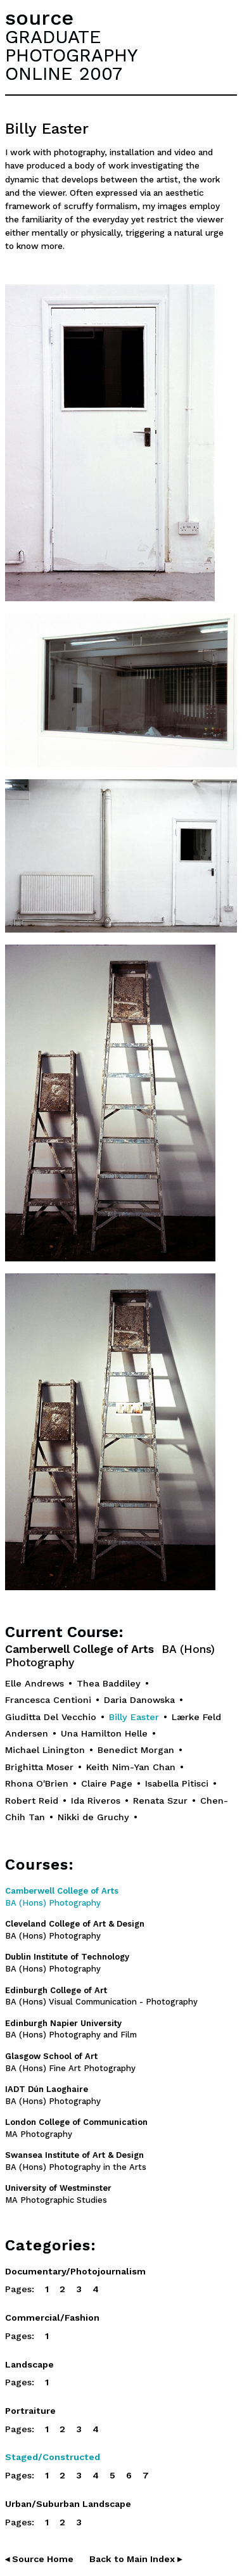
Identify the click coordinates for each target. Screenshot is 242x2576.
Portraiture (30, 2411)
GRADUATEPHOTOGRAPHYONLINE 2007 (71, 55)
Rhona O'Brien (36, 1783)
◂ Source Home (39, 2559)
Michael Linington (45, 1750)
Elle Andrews (34, 1683)
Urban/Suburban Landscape (68, 2504)
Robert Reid (31, 1800)
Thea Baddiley (109, 1683)
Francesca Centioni (48, 1700)
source (39, 18)
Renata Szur (160, 1800)
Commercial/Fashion (52, 2317)
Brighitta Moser (39, 1767)
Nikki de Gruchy (93, 1817)
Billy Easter (134, 1717)
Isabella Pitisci (176, 1783)
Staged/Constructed (52, 2457)
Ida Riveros (95, 1800)
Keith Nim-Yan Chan (130, 1767)
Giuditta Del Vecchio (50, 1717)
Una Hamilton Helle (104, 1733)
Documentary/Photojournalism (75, 2271)
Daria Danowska (139, 1700)
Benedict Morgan (136, 1750)
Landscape (29, 2364)
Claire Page (106, 1783)
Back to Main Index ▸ (135, 2559)
